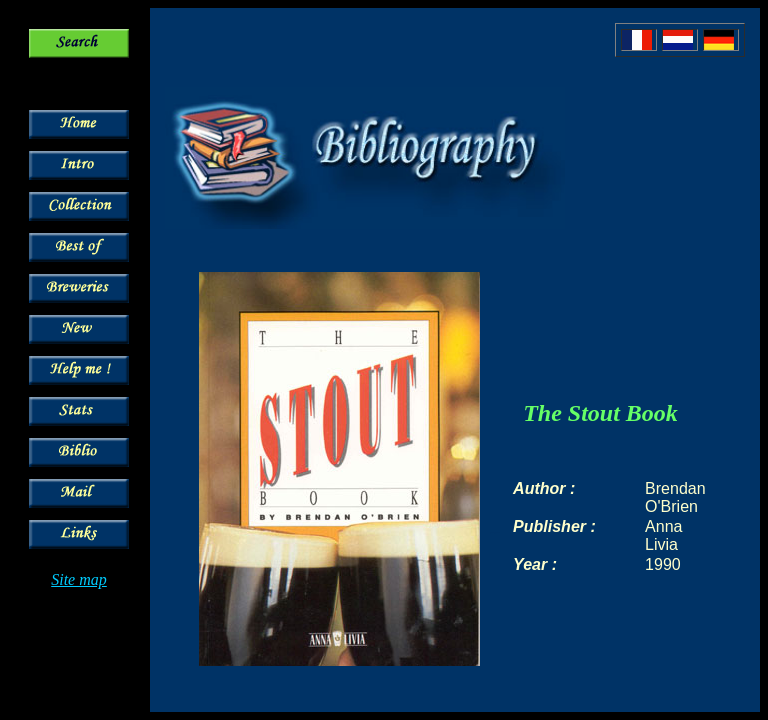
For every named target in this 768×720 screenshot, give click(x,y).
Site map (79, 579)
